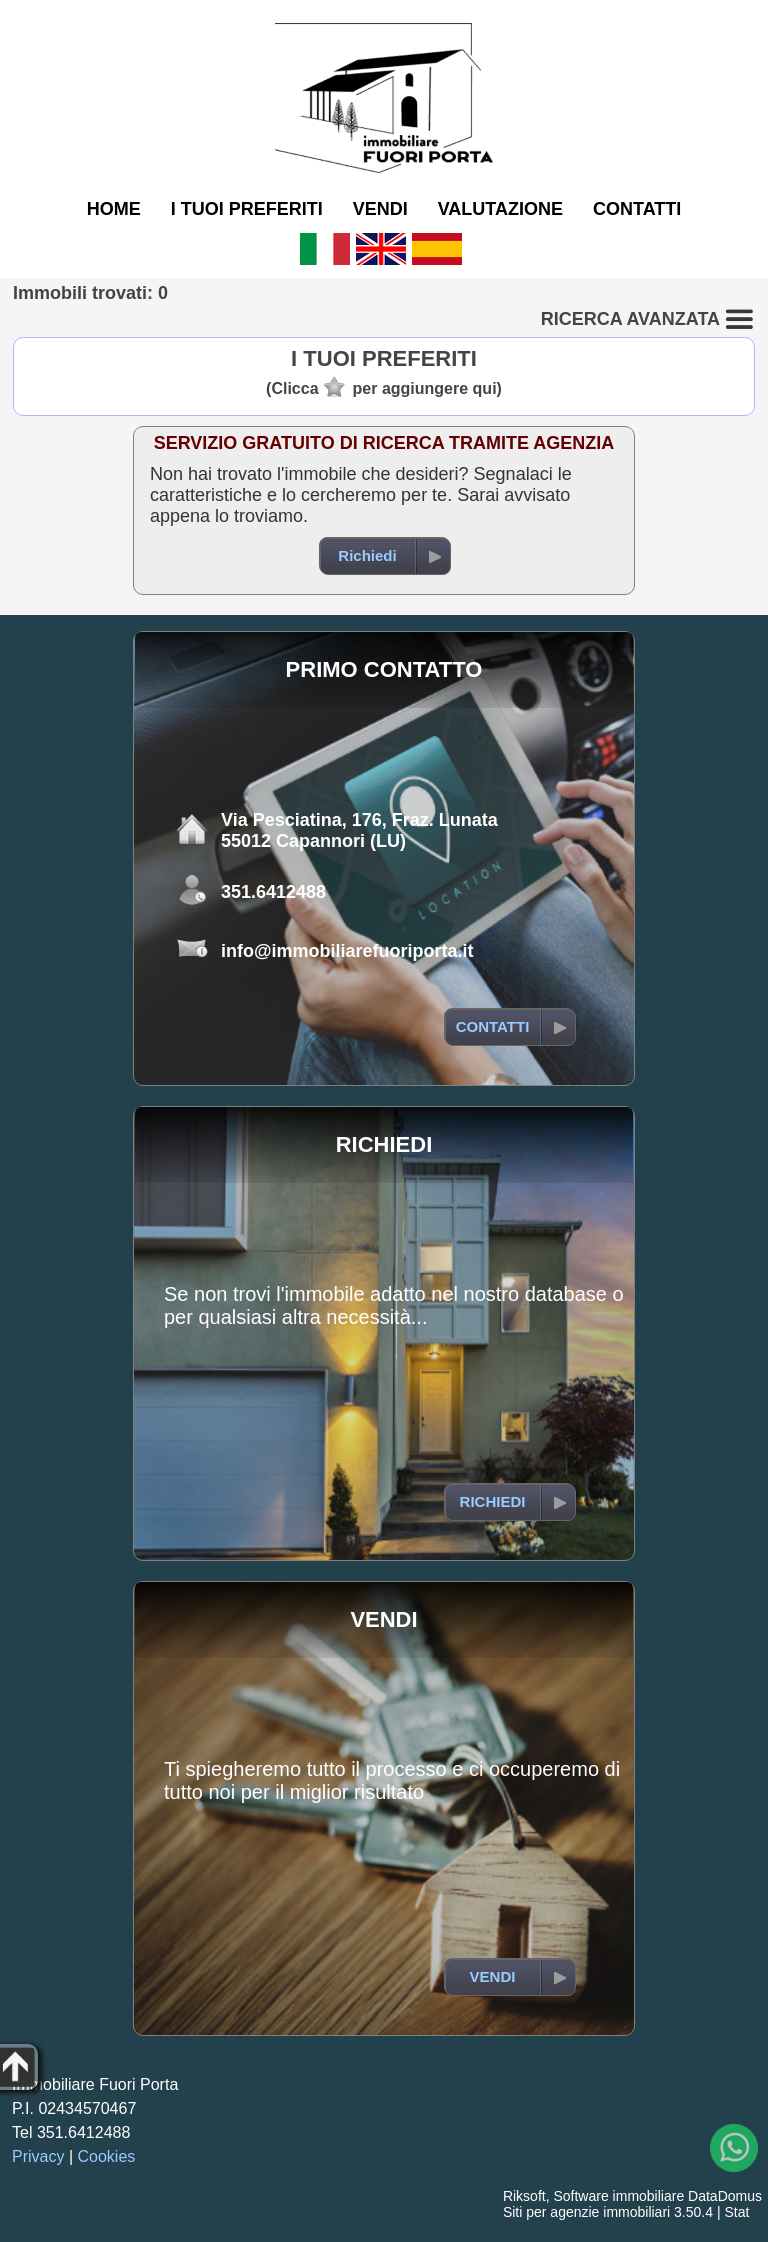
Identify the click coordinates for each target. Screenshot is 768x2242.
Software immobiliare (618, 2196)
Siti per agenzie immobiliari (586, 2212)
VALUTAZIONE (500, 209)
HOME (114, 209)
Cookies (107, 2156)
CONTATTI (637, 209)
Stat (736, 2212)
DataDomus (725, 2196)
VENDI (380, 209)
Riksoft (524, 2196)
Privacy (38, 2156)
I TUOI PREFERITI (247, 209)
